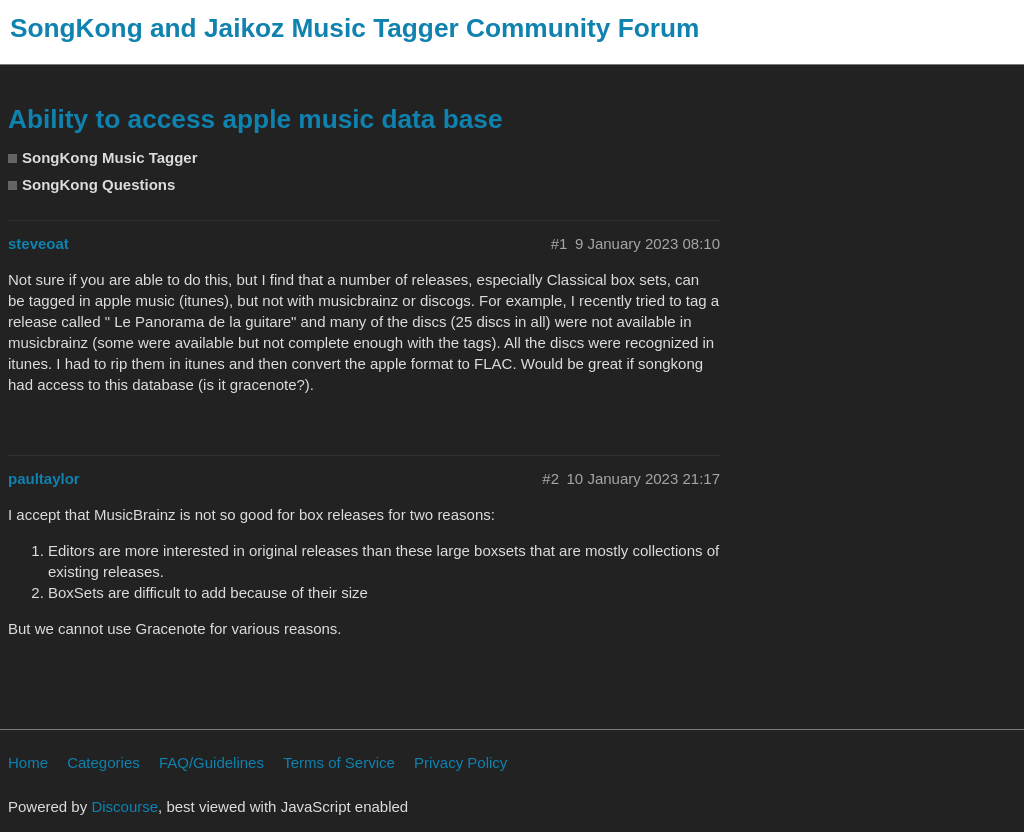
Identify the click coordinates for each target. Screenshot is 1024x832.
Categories (103, 762)
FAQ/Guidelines (211, 762)
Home (28, 762)
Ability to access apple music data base (255, 119)
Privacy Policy (460, 762)
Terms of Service (339, 762)
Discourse (124, 806)
